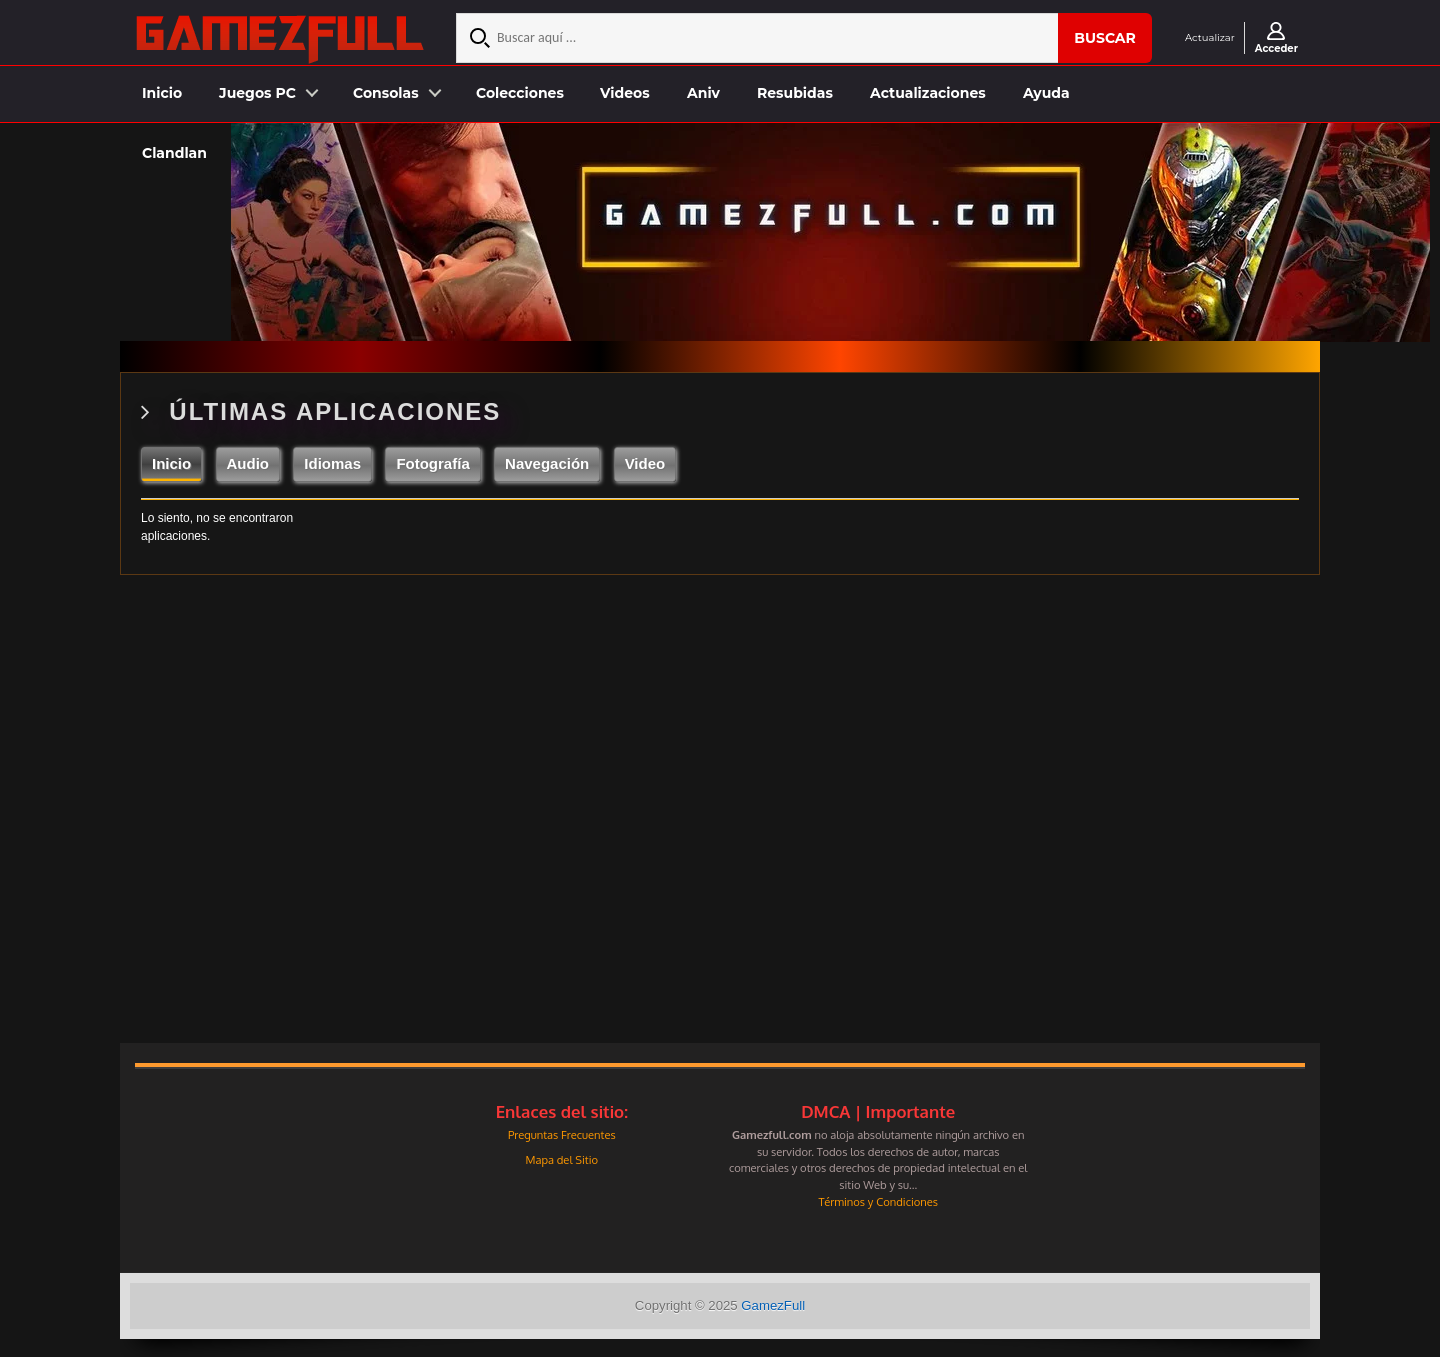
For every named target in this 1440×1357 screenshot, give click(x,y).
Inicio (162, 93)
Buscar (1105, 38)
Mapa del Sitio (562, 1159)
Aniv (703, 93)
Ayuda (1046, 93)
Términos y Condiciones (878, 1201)
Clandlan (174, 153)
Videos (625, 93)
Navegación (547, 463)
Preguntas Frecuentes (562, 1134)
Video (645, 463)
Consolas (386, 93)
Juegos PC (257, 93)
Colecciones (520, 93)
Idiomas (332, 463)
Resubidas (795, 93)
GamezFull (773, 1305)
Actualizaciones (928, 93)
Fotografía (432, 463)
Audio (248, 463)
